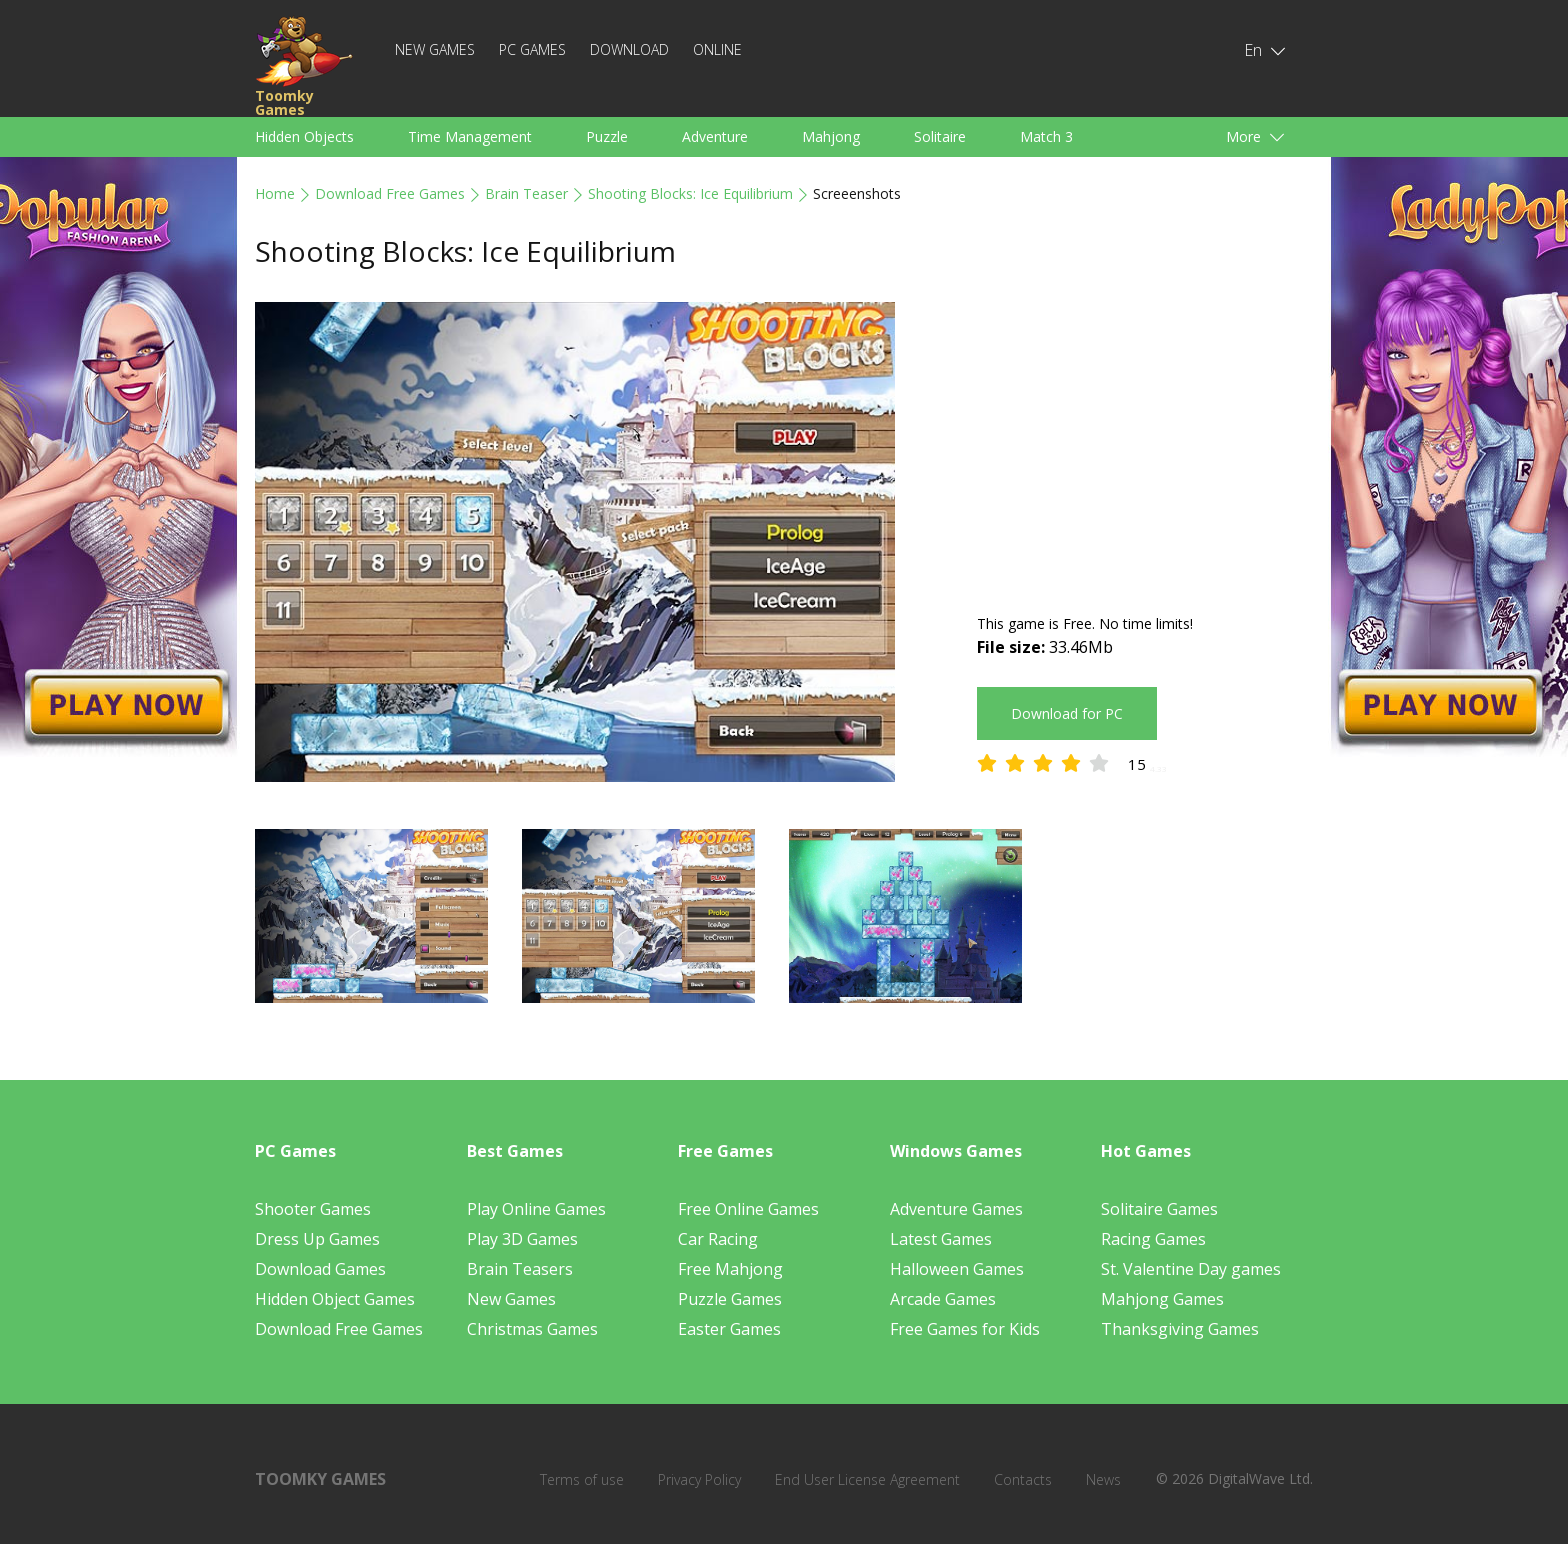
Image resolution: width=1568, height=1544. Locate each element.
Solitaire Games (1159, 1209)
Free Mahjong (730, 1269)
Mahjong (831, 136)
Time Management (470, 136)
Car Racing (718, 1239)
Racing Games (1153, 1239)
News (1103, 1479)
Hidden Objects (304, 136)
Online (717, 49)
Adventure (715, 136)
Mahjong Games (1162, 1299)
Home (275, 193)
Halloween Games (957, 1269)
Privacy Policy (699, 1479)
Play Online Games (536, 1209)
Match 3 (1046, 136)
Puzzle (607, 136)
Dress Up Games (317, 1239)
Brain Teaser (526, 193)
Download (629, 49)
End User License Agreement (867, 1479)
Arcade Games (943, 1299)
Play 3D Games (522, 1239)
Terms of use (582, 1479)
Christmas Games (532, 1329)
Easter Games (729, 1329)
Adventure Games (956, 1209)
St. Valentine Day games (1191, 1269)
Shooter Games (313, 1209)
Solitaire (940, 136)
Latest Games (941, 1239)
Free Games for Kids (965, 1329)
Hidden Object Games (335, 1299)
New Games (435, 49)
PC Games (532, 49)
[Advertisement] (1145, 442)
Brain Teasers (520, 1269)
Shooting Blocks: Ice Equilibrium (690, 193)
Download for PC (1067, 713)
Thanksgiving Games (1180, 1329)
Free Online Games (748, 1209)
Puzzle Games (730, 1299)
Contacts (1023, 1479)
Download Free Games (390, 193)
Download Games (320, 1269)
